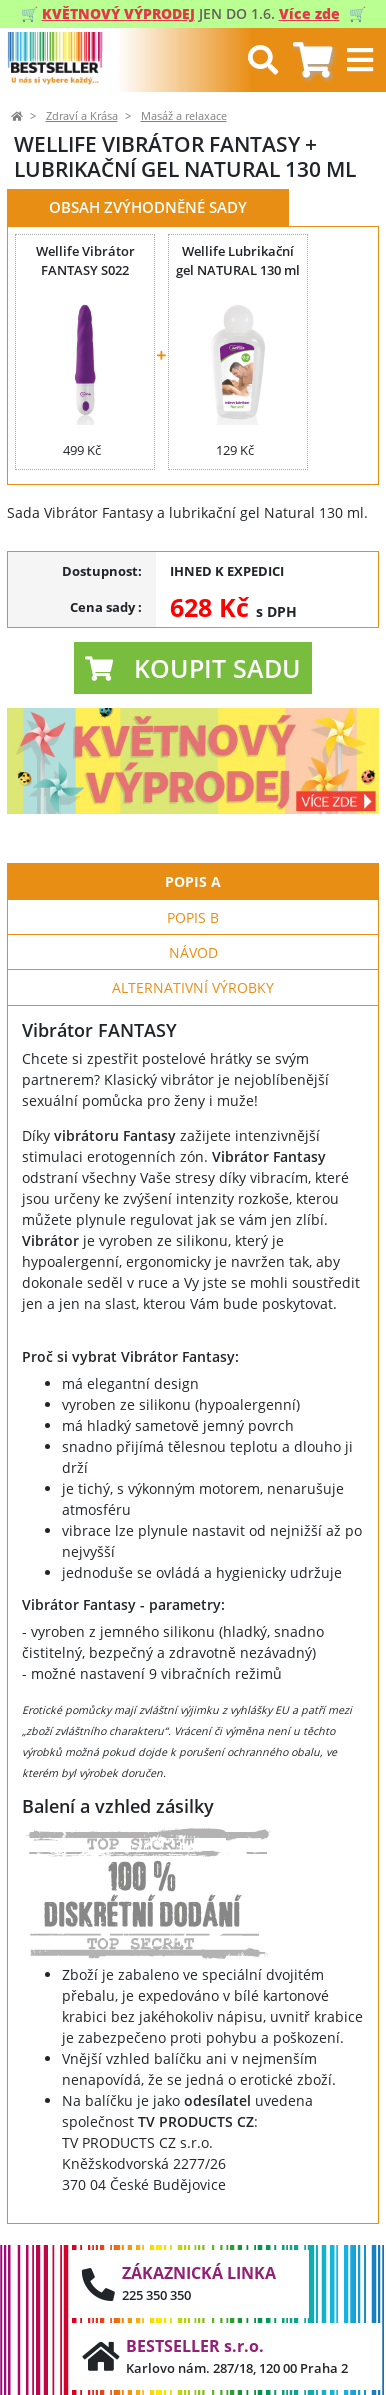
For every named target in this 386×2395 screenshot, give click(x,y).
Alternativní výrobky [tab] (193, 987)
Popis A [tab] (193, 881)
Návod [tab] (193, 952)
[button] (193, 668)
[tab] (312, 60)
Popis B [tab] (193, 917)
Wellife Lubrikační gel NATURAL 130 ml (238, 261)
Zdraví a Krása (82, 116)
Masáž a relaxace (184, 116)
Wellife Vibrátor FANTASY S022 (85, 261)
